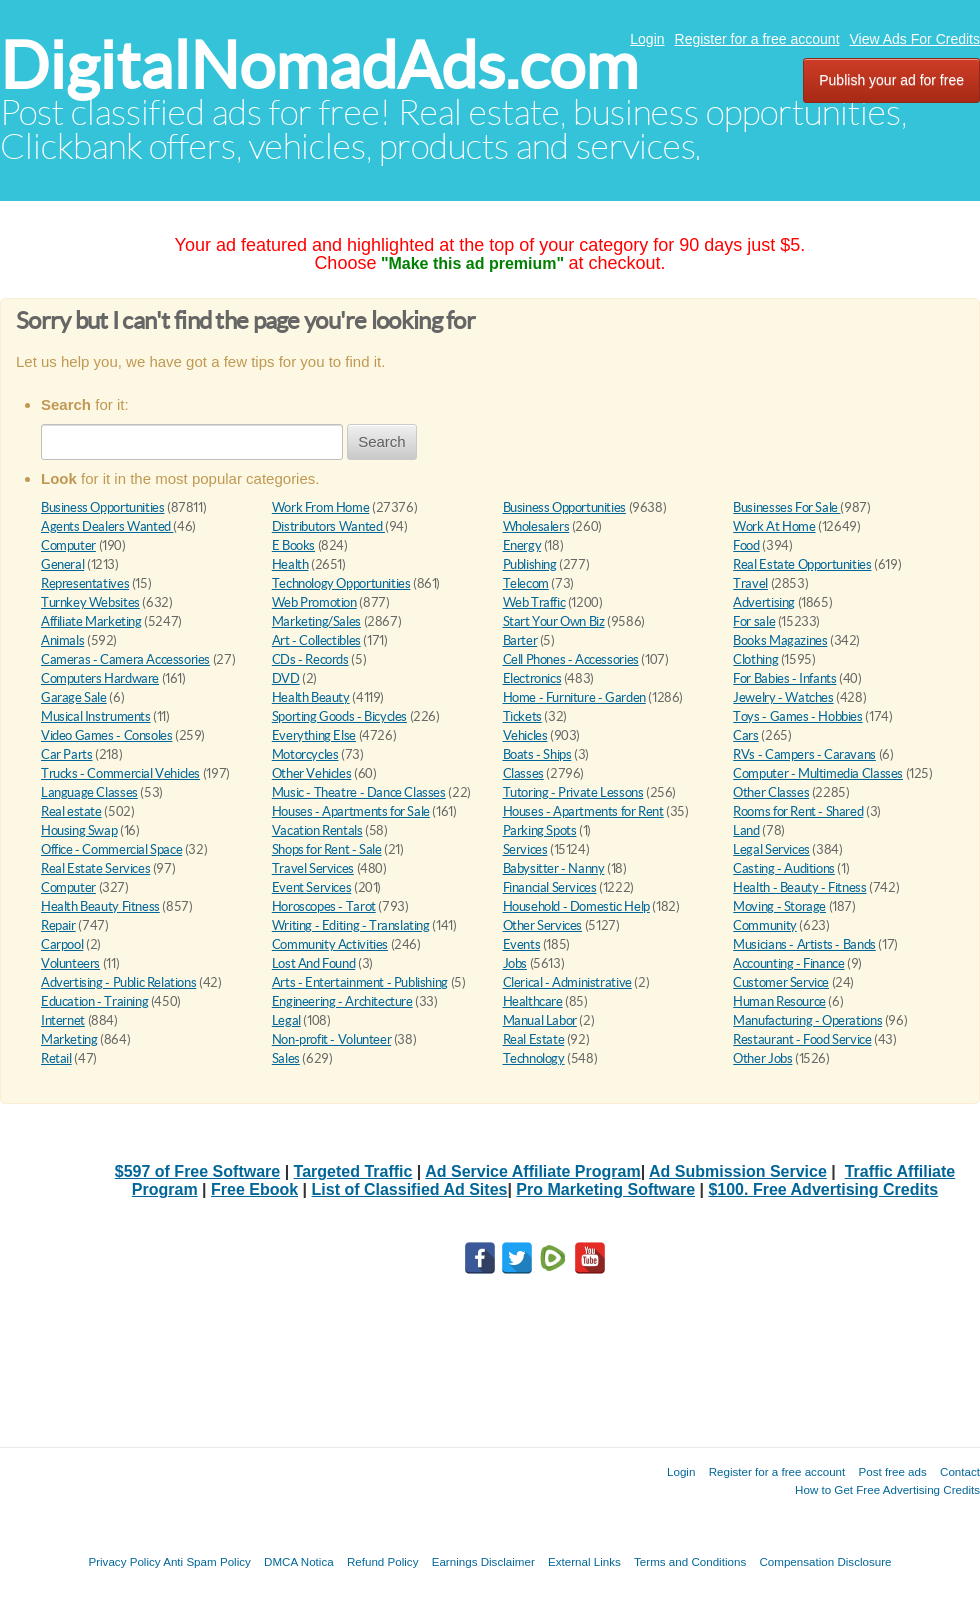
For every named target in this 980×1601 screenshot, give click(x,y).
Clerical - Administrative (567, 982)
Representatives (85, 583)
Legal (286, 1020)
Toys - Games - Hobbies (797, 716)
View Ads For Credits (915, 39)
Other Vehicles (312, 773)
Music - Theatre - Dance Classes (359, 792)
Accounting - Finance (788, 963)
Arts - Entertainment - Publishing (360, 982)
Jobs (515, 963)
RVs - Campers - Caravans (804, 754)
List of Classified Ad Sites (410, 1189)
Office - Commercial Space (111, 849)
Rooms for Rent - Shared (798, 811)
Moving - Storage (779, 906)
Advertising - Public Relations (118, 982)
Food (746, 545)
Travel (750, 583)
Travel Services (313, 868)
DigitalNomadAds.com (319, 65)
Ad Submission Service (738, 1171)
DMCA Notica (299, 1561)
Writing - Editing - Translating (351, 925)
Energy (522, 545)
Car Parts (67, 754)
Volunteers (70, 963)
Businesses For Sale (786, 507)
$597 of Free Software (197, 1171)
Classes (523, 773)
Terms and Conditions (690, 1561)
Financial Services (550, 887)
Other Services (543, 925)
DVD (286, 678)
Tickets (522, 716)
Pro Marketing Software (605, 1189)
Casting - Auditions (784, 868)
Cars (745, 735)
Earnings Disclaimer (483, 1561)
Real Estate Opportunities (802, 564)
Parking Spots (540, 830)
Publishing (530, 564)
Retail (56, 1058)
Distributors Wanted (328, 526)
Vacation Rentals (317, 830)
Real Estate (534, 1039)
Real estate (71, 811)
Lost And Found (314, 963)
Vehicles (525, 735)
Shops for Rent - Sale (327, 849)
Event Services (312, 887)
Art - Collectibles (316, 640)
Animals (62, 640)
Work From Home (321, 507)
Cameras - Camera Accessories (125, 659)
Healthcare (533, 1001)
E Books (293, 545)
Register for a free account (757, 39)
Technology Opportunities (341, 583)
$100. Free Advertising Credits (823, 1189)
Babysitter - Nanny (554, 868)
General (62, 564)
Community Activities (330, 944)
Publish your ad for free (891, 80)
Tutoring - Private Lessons (573, 792)
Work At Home (774, 526)
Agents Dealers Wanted (107, 526)
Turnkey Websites (90, 602)
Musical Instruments (96, 716)
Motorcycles (305, 754)
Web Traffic (534, 602)
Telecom (526, 583)
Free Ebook (254, 1189)
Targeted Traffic (353, 1171)
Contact (960, 1471)
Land (746, 830)
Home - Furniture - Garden (574, 697)
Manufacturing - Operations (807, 1020)
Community (765, 925)
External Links (584, 1561)
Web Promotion (314, 602)
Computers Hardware (100, 678)
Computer (68, 545)
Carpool (62, 944)
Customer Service (781, 982)
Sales (286, 1058)
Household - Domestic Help (576, 906)
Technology (534, 1058)
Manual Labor (540, 1020)
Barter (520, 640)
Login (647, 39)
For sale (754, 621)
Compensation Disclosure (825, 1561)
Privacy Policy (124, 1561)
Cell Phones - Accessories (571, 659)
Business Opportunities (102, 507)
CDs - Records (310, 659)
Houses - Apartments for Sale (351, 811)
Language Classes (89, 792)
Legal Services (771, 849)
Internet (63, 1020)
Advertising (764, 602)
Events (522, 944)
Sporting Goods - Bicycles (339, 716)
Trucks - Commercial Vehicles (120, 773)
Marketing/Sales (316, 621)
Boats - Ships (537, 754)
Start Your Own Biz (554, 621)
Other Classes (771, 792)
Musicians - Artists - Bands (804, 944)
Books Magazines (780, 640)
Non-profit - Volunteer (331, 1039)
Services (525, 849)
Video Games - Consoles (106, 735)
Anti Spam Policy (207, 1561)
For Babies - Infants (784, 678)
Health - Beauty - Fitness (799, 887)
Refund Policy (383, 1561)
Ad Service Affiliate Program (532, 1171)
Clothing (755, 659)
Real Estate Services (95, 868)
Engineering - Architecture (342, 1001)
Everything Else (314, 735)
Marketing (69, 1039)
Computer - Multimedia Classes (818, 773)
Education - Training (94, 1001)
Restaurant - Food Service (802, 1039)
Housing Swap (79, 830)
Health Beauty (311, 697)
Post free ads (892, 1471)
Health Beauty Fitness (100, 906)
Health (290, 564)
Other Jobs (762, 1058)
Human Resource (779, 1001)
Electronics (532, 678)
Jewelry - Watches (783, 697)
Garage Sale (74, 697)
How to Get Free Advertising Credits (887, 1489)
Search (382, 441)
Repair (58, 925)
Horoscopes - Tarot (324, 906)
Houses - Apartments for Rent (583, 811)
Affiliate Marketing (91, 621)
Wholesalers (536, 526)
